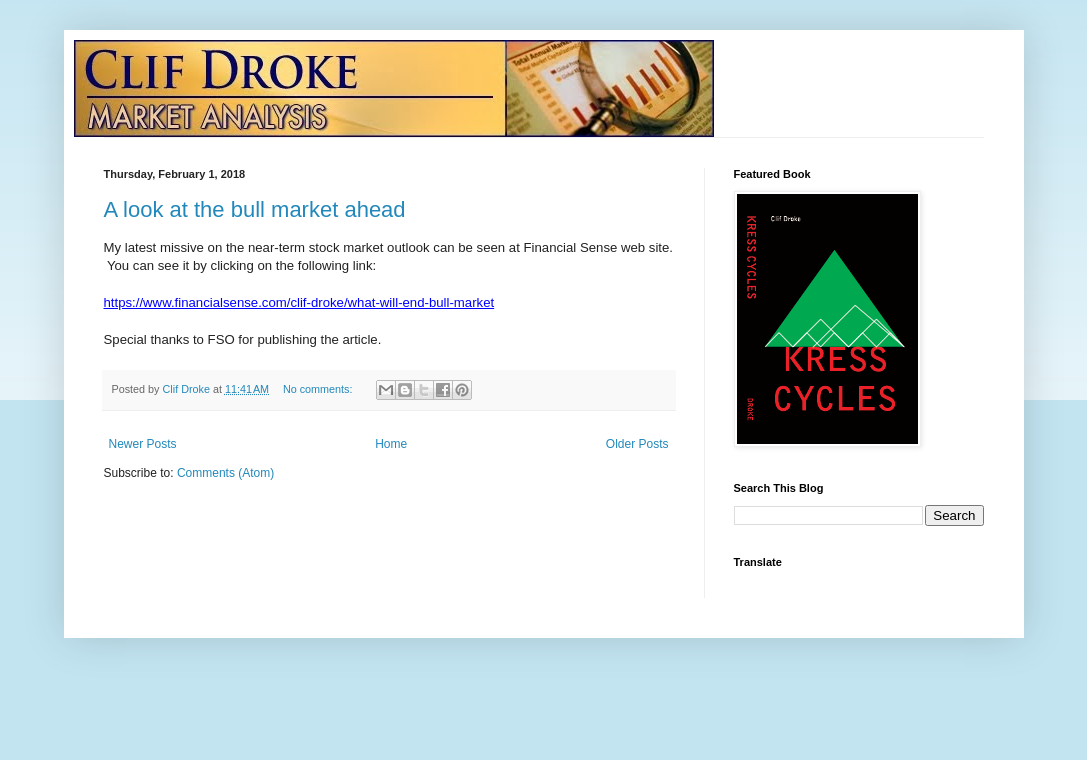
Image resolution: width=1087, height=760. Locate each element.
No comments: (319, 389)
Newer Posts (143, 444)
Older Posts (637, 444)
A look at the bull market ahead (255, 209)
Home (391, 444)
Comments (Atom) (225, 473)
